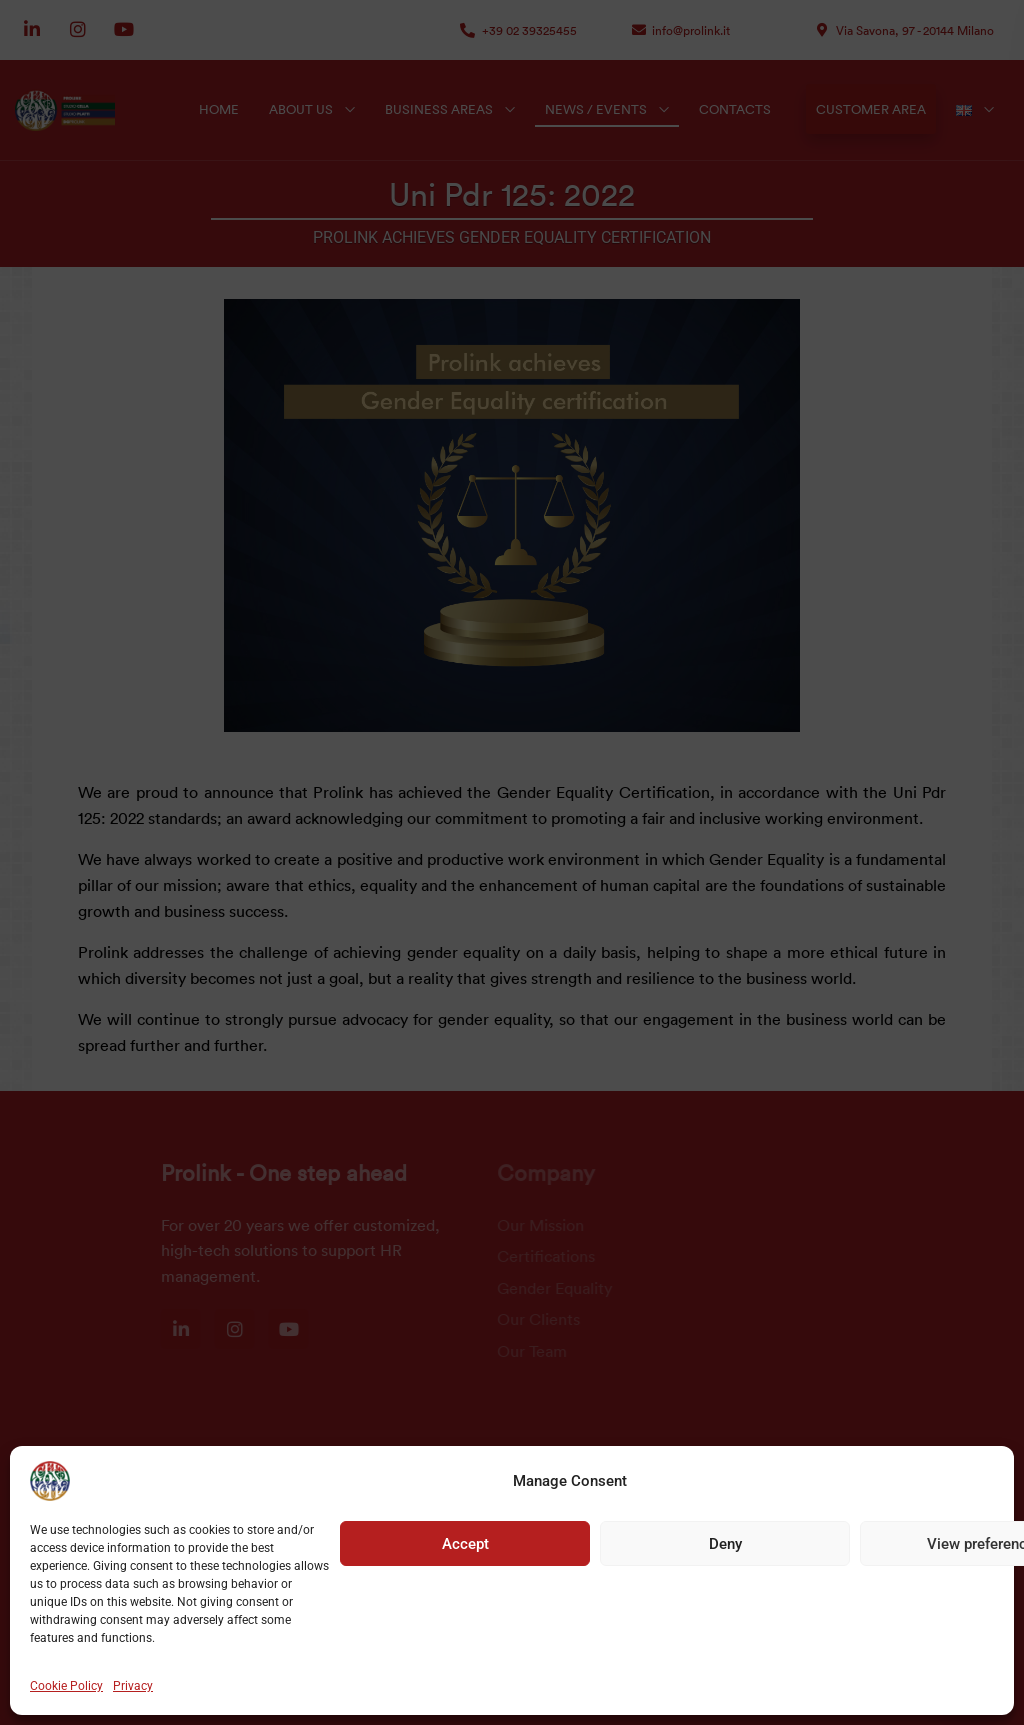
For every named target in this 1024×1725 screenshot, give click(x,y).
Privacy (133, 1686)
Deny (725, 1544)
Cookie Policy (66, 1686)
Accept (465, 1544)
